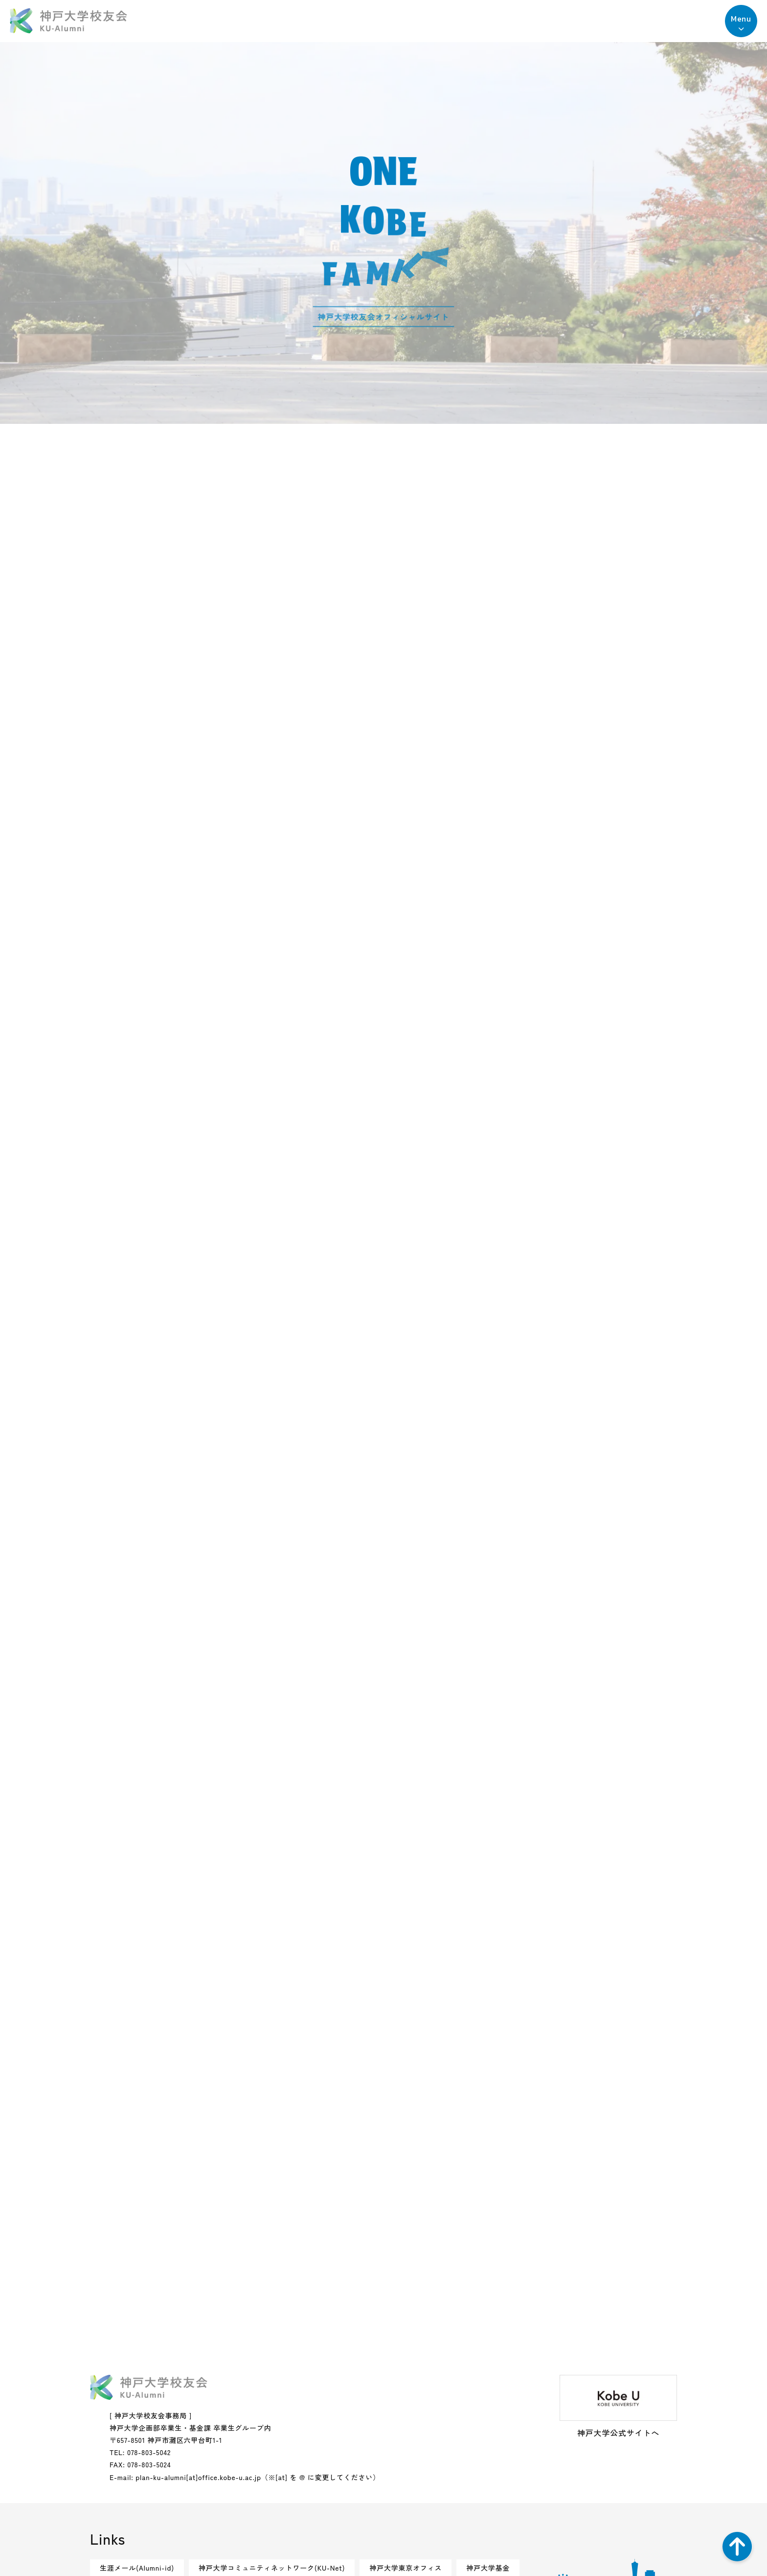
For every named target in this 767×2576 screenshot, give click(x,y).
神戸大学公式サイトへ (618, 2406)
